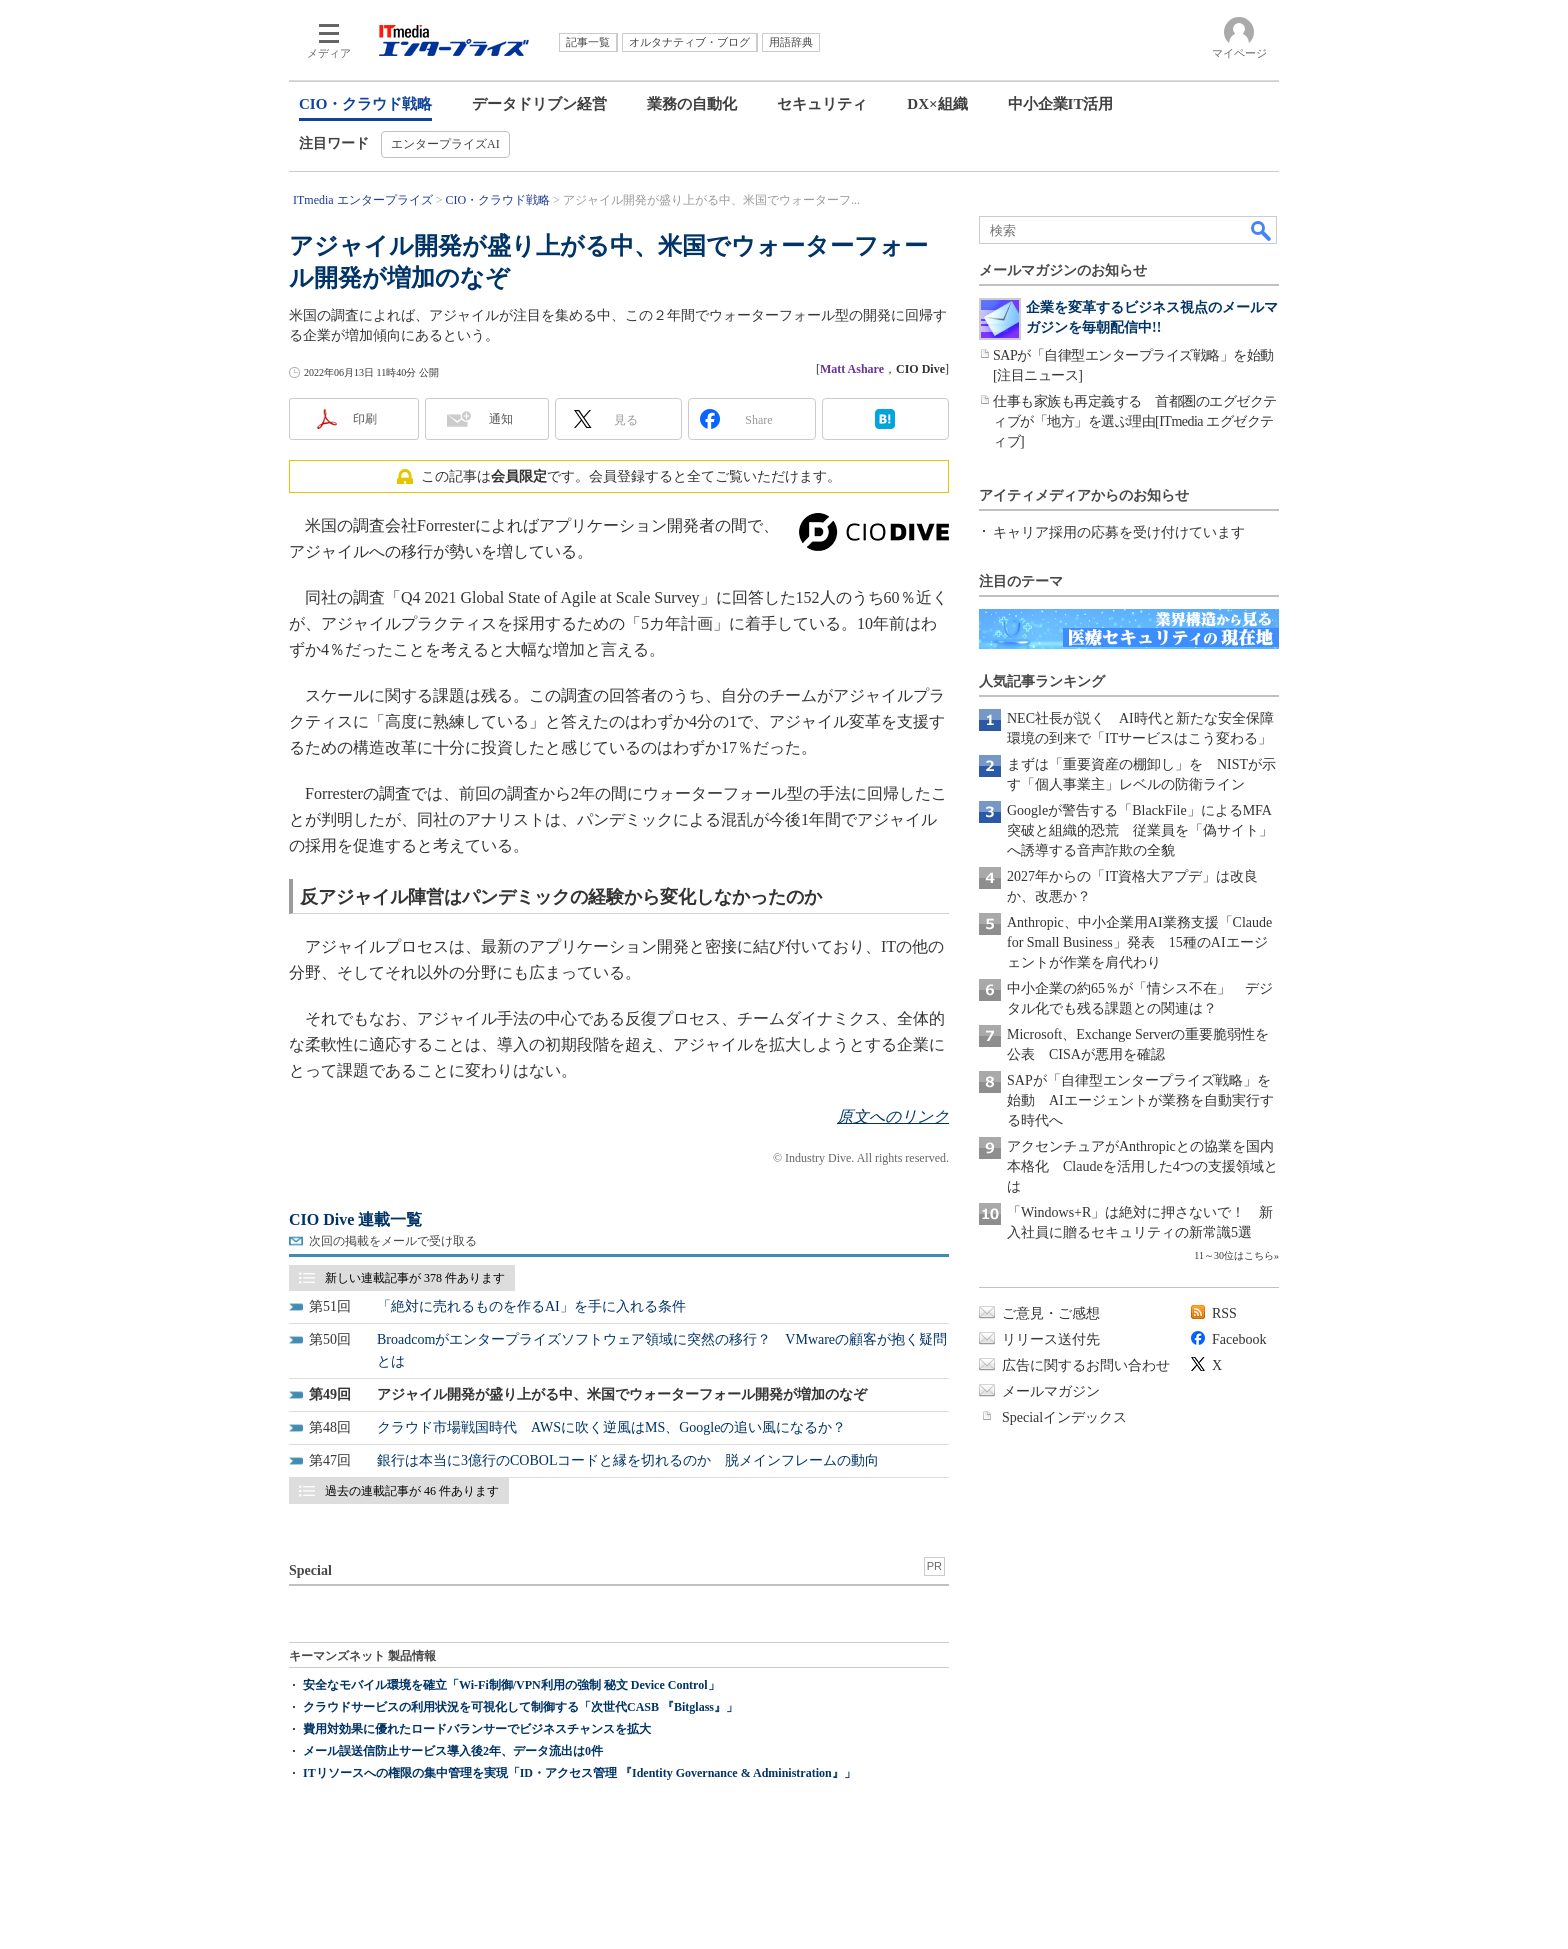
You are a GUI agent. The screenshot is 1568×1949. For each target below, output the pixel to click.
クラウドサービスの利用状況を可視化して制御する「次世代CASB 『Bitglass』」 (520, 1707)
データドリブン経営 (539, 104)
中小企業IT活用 (1061, 104)
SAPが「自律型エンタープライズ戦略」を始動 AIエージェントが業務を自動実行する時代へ (1140, 1100)
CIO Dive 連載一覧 (355, 1219)
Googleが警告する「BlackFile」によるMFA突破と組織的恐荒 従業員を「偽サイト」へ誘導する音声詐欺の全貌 (1140, 830)
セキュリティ (822, 104)
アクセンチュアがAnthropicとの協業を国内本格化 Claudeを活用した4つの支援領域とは (1142, 1166)
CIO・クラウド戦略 (365, 104)
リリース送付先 (1051, 1339)
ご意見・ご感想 (1051, 1313)
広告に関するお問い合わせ (1086, 1365)
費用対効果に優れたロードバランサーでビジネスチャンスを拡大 (477, 1729)
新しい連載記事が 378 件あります (415, 1278)
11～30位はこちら (1234, 1255)
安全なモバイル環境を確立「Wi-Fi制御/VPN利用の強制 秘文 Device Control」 (511, 1685)
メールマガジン (1051, 1391)
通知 (501, 419)
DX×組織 (937, 104)
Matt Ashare (852, 369)
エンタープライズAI (445, 144)
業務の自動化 (692, 104)
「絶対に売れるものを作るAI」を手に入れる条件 (531, 1306)
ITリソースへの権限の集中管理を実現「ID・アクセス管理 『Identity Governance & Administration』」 (579, 1773)
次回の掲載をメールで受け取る (393, 1241)
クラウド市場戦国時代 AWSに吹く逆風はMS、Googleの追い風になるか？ (611, 1427)
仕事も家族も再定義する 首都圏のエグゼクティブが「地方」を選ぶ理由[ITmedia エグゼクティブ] (1135, 421)
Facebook (1239, 1339)
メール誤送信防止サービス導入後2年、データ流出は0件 (453, 1751)
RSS (1224, 1313)
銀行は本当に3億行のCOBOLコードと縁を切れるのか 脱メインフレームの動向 (628, 1460)
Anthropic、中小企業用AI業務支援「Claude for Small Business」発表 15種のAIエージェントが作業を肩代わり (1139, 942)
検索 (1262, 230)
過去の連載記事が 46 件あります (412, 1491)
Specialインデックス (1064, 1417)
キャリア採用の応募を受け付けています (1119, 532)
